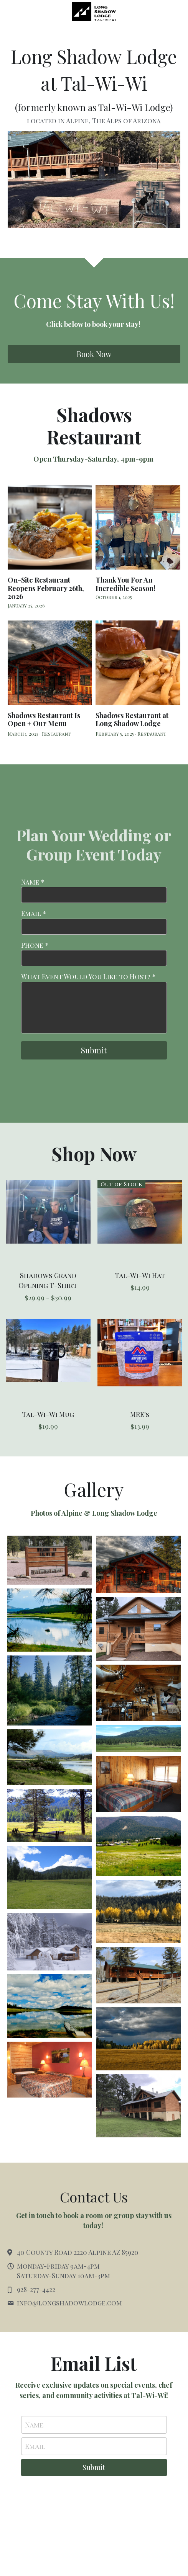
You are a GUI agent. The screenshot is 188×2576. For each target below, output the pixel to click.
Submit (94, 1050)
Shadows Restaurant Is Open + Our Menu (44, 719)
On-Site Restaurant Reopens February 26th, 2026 (46, 588)
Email (35, 2445)
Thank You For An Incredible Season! (125, 584)
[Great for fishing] (49, 1620)
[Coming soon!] (138, 1564)
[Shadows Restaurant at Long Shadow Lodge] (138, 662)
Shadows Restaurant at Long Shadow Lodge (132, 719)
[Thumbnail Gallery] (49, 1560)
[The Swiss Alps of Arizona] (138, 1738)
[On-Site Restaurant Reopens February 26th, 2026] (50, 527)
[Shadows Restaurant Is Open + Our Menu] (50, 662)
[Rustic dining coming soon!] (138, 1693)
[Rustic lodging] (138, 1784)
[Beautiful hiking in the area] (49, 1690)
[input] (94, 895)
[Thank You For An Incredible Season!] (138, 527)
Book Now (94, 354)
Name (34, 2424)
